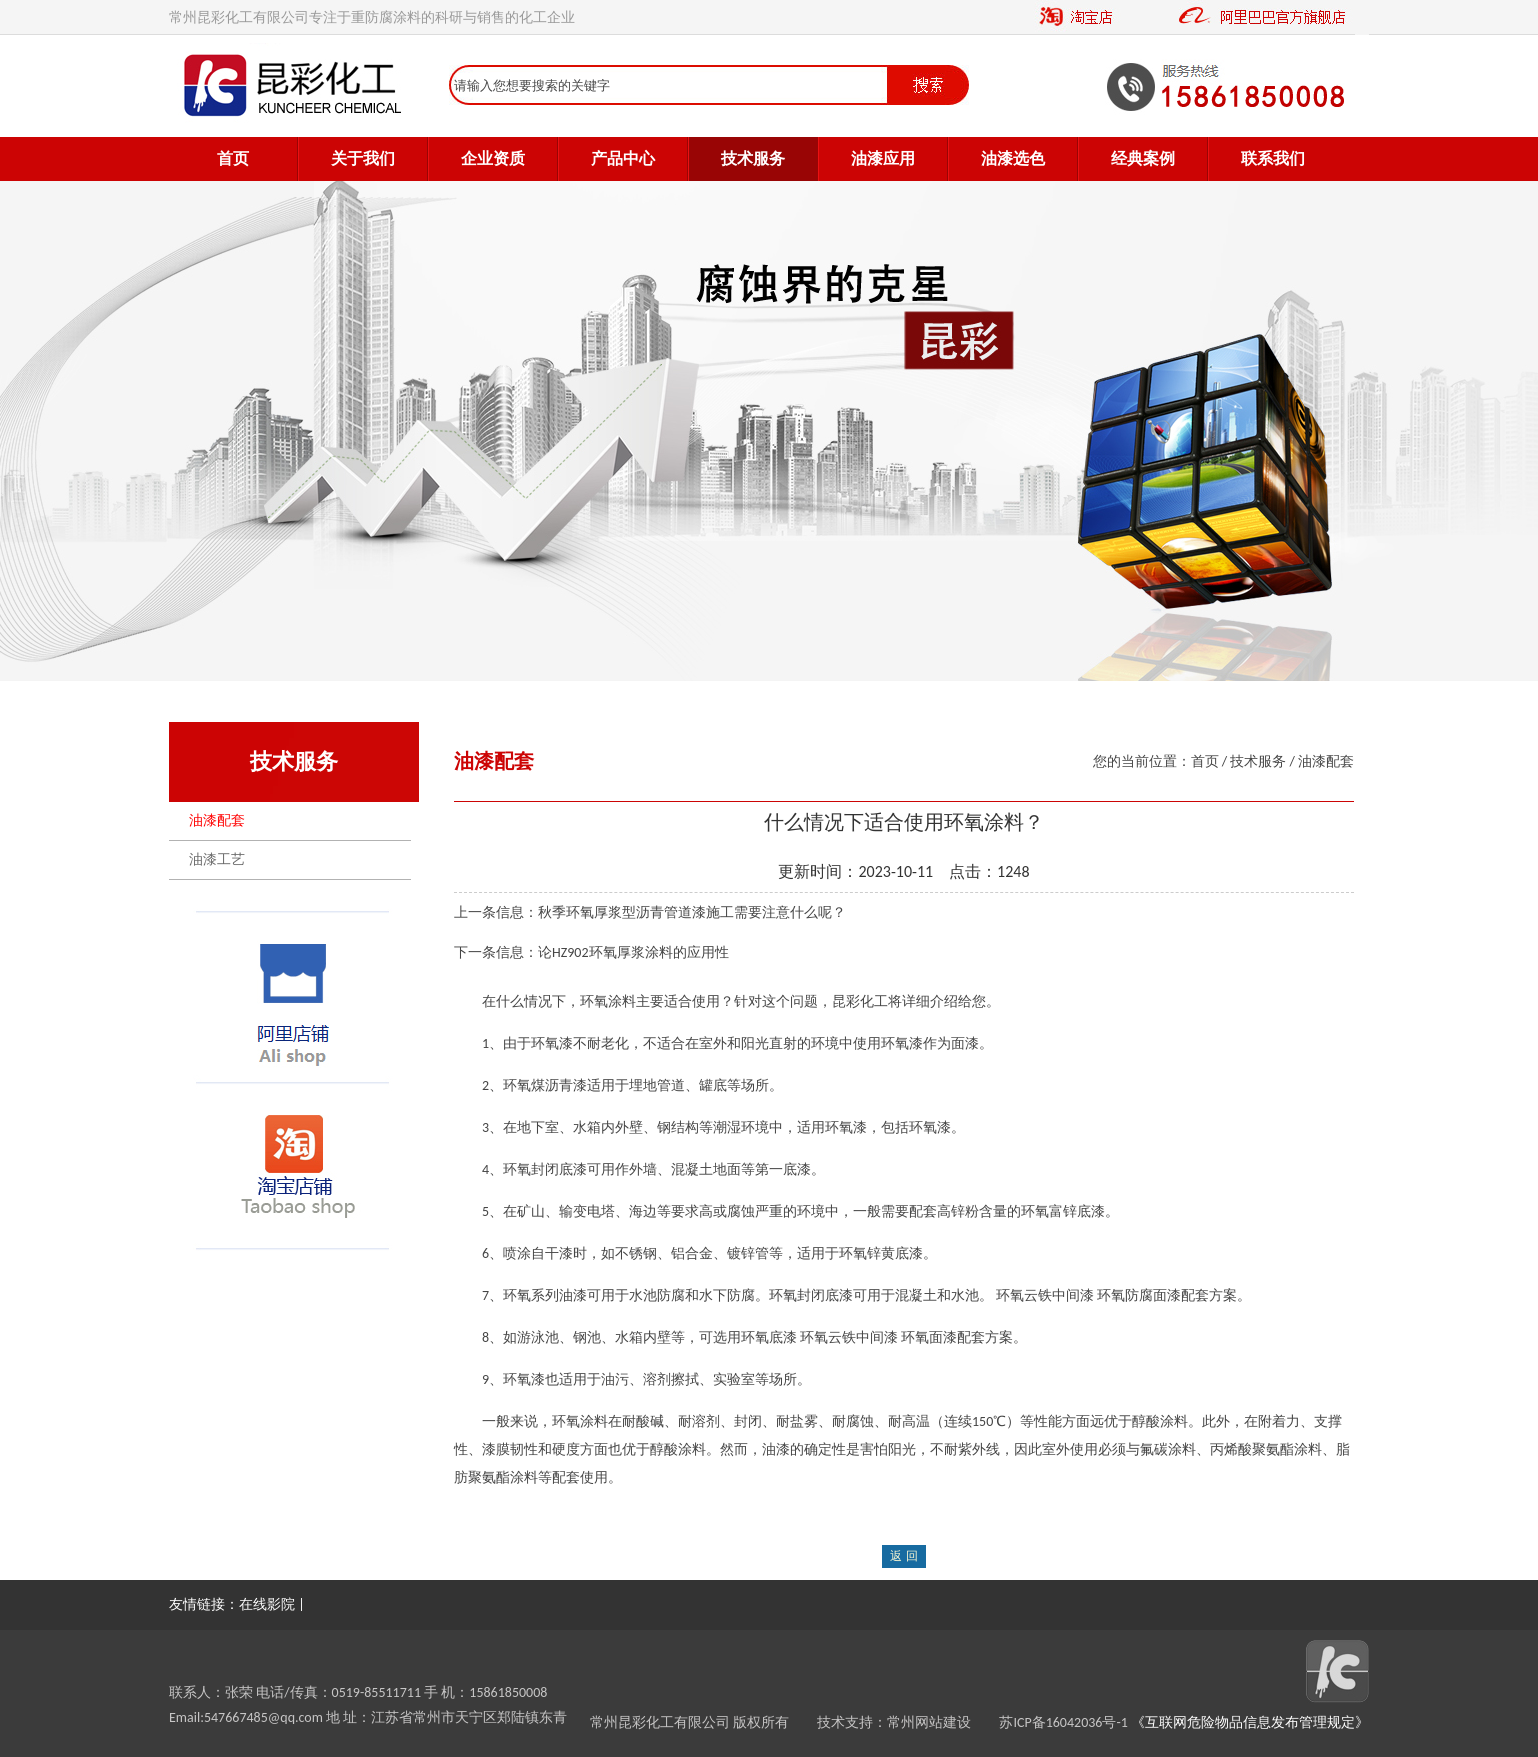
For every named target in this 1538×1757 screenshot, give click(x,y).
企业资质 (493, 158)
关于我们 (363, 158)
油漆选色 (1013, 158)
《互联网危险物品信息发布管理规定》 (1248, 1722)
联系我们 (1273, 158)
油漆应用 (883, 158)
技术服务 (753, 158)
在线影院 (267, 1604)
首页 (233, 158)
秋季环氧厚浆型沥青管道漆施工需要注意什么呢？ (692, 912)
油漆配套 (217, 820)
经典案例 (1143, 158)
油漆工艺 (217, 859)
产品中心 (623, 158)
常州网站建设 (943, 1722)
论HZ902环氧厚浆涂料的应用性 (633, 952)
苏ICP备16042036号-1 (1063, 1722)
